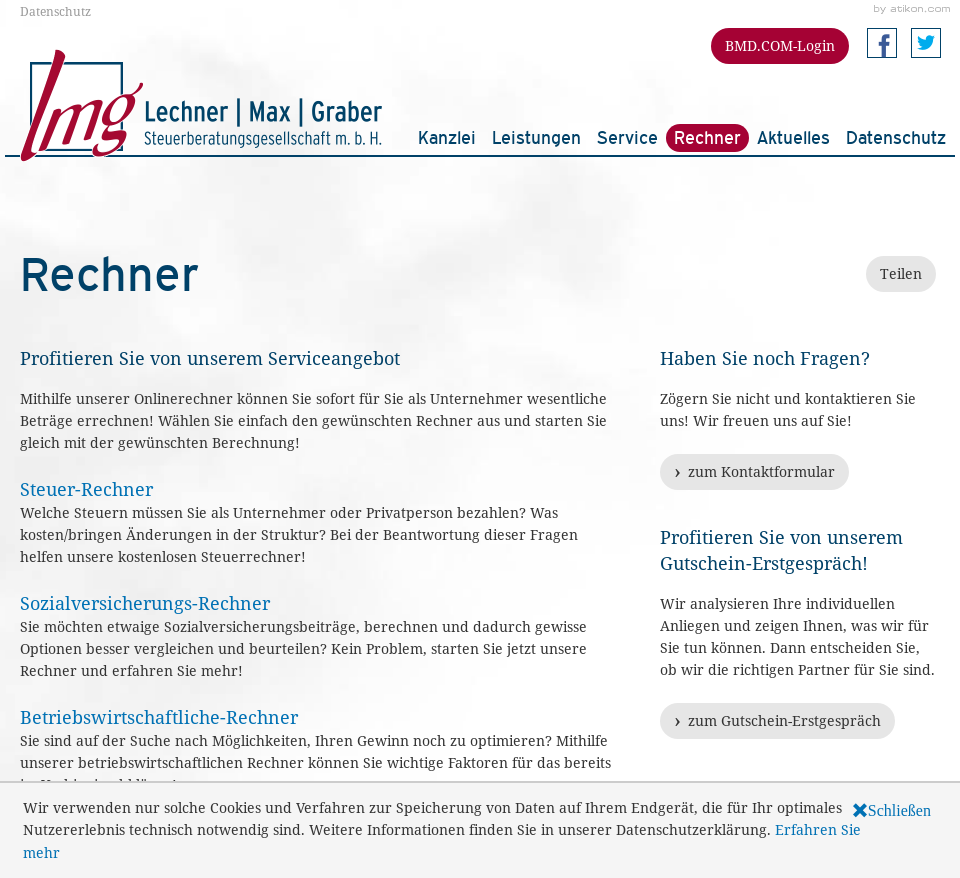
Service (627, 137)
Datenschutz (55, 11)
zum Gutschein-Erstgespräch (784, 720)
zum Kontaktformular (761, 471)
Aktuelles (793, 137)
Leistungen (536, 137)
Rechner (707, 137)
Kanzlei (447, 137)
